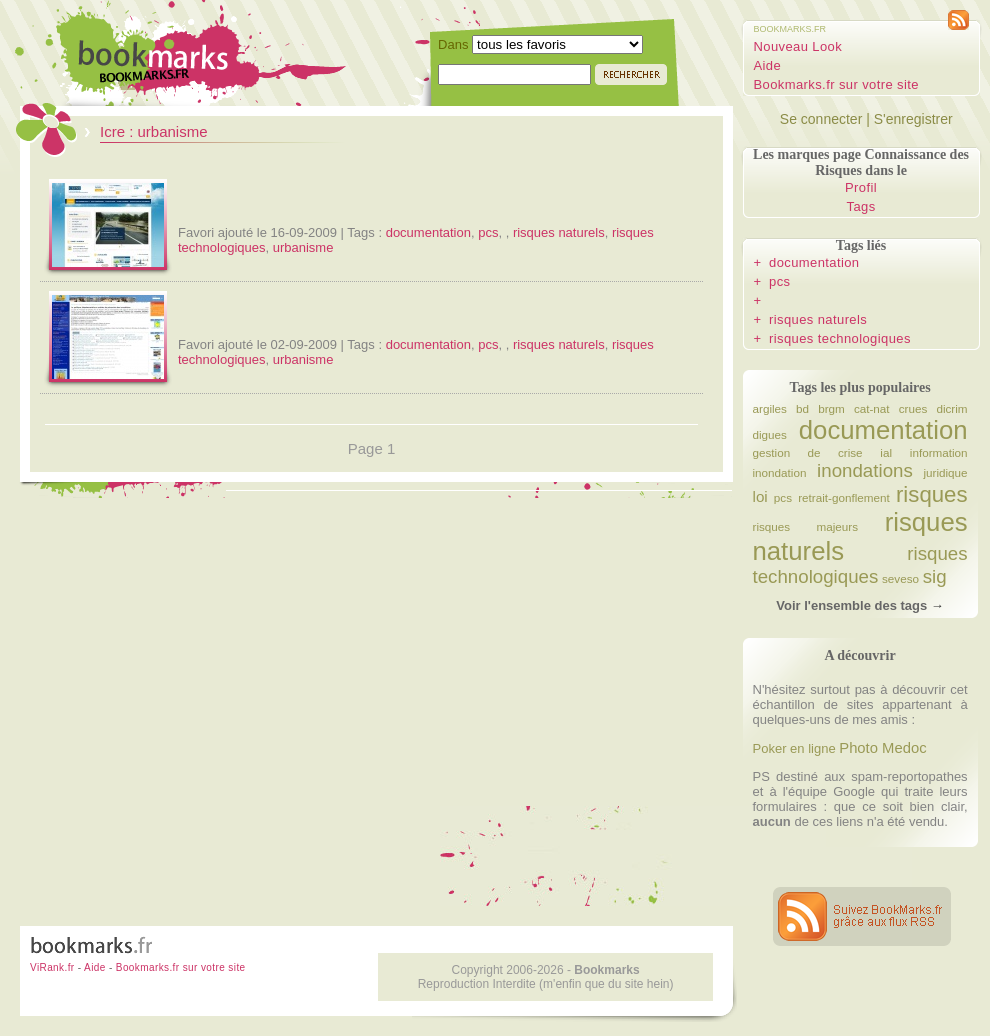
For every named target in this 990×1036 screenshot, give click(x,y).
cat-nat (872, 408)
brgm (831, 408)
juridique (945, 472)
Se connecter (821, 119)
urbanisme (303, 247)
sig (935, 576)
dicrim (951, 408)
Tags (861, 206)
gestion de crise (808, 452)
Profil (861, 187)
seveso (900, 578)
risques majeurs (806, 526)
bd (802, 408)
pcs (488, 232)
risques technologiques (840, 338)
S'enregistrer (913, 119)
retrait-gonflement (844, 497)
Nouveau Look (798, 46)
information (939, 452)
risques (932, 494)
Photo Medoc (882, 748)
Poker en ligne (794, 748)
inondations (865, 470)
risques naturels (559, 232)
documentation (428, 232)
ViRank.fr (52, 967)
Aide (768, 65)
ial (886, 452)
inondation (780, 472)
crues (913, 408)
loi (760, 496)
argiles (770, 408)
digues (770, 434)
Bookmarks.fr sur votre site (836, 84)
